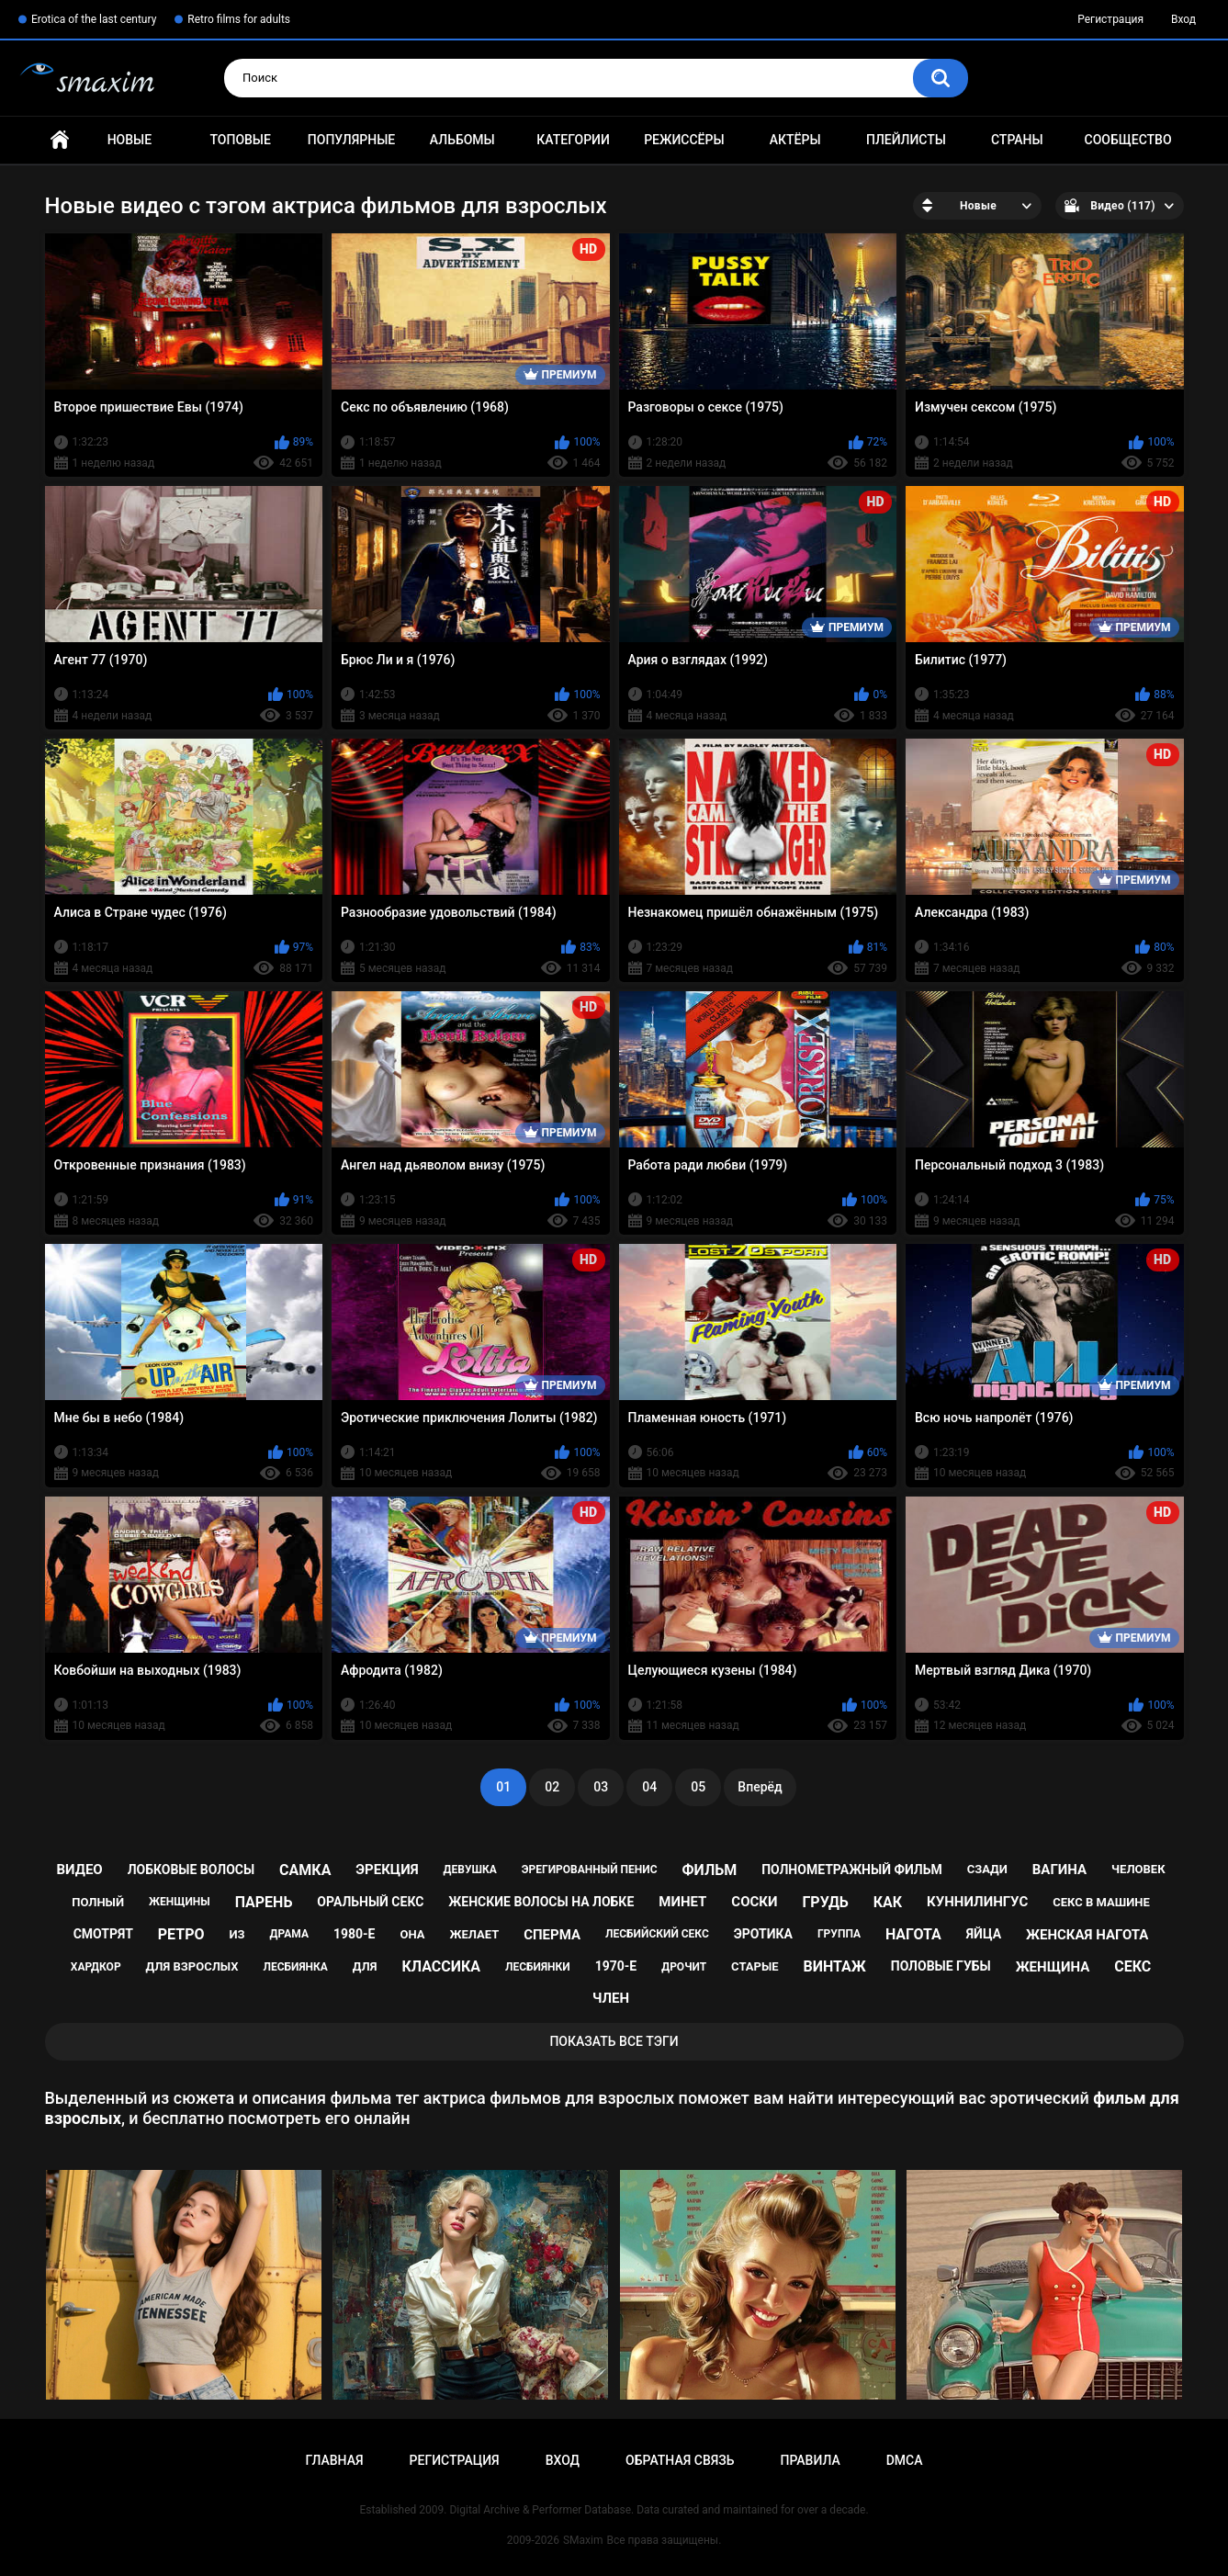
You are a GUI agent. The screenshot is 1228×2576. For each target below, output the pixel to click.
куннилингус (977, 1901)
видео (79, 1869)
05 (698, 1786)
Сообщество (1128, 139)
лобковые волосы (191, 1869)
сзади (987, 1869)
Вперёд (760, 1786)
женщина (1053, 1967)
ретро (181, 1934)
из (236, 1934)
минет (682, 1901)
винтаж (834, 1966)
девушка (470, 1869)
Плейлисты (906, 139)
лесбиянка (295, 1966)
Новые (129, 139)
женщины (179, 1901)
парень (264, 1902)
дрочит (683, 1966)
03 (600, 1786)
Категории (573, 139)
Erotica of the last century (93, 19)
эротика (763, 1933)
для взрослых (192, 1966)
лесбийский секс (657, 1933)
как (887, 1902)
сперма (552, 1934)
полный (98, 1902)
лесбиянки (537, 1966)
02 (552, 1786)
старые (754, 1966)
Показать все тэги (613, 2041)
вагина (1059, 1869)
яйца (983, 1933)
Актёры (795, 139)
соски (754, 1901)
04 (649, 1786)
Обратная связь (679, 2460)
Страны (1017, 139)
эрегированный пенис (590, 1869)
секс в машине (1101, 1902)
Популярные (351, 139)
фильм (709, 1870)
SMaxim (583, 2540)
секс (1132, 1966)
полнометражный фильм (851, 1869)
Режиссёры (684, 139)
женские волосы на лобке (541, 1901)
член (610, 1998)
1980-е (354, 1933)
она (412, 1934)
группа (839, 1933)
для (365, 1966)
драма (289, 1933)
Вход (1183, 19)
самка (305, 1870)
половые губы (941, 1966)
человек (1138, 1869)
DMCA (904, 2460)
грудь (825, 1902)
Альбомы (462, 139)
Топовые (239, 139)
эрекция (386, 1869)
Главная (59, 140)
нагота (913, 1934)
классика (440, 1966)
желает (474, 1934)
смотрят (103, 1933)
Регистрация (1110, 19)
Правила (809, 2460)
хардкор (96, 1966)
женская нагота (1087, 1934)
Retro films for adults (238, 19)
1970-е (616, 1966)
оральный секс (370, 1901)
